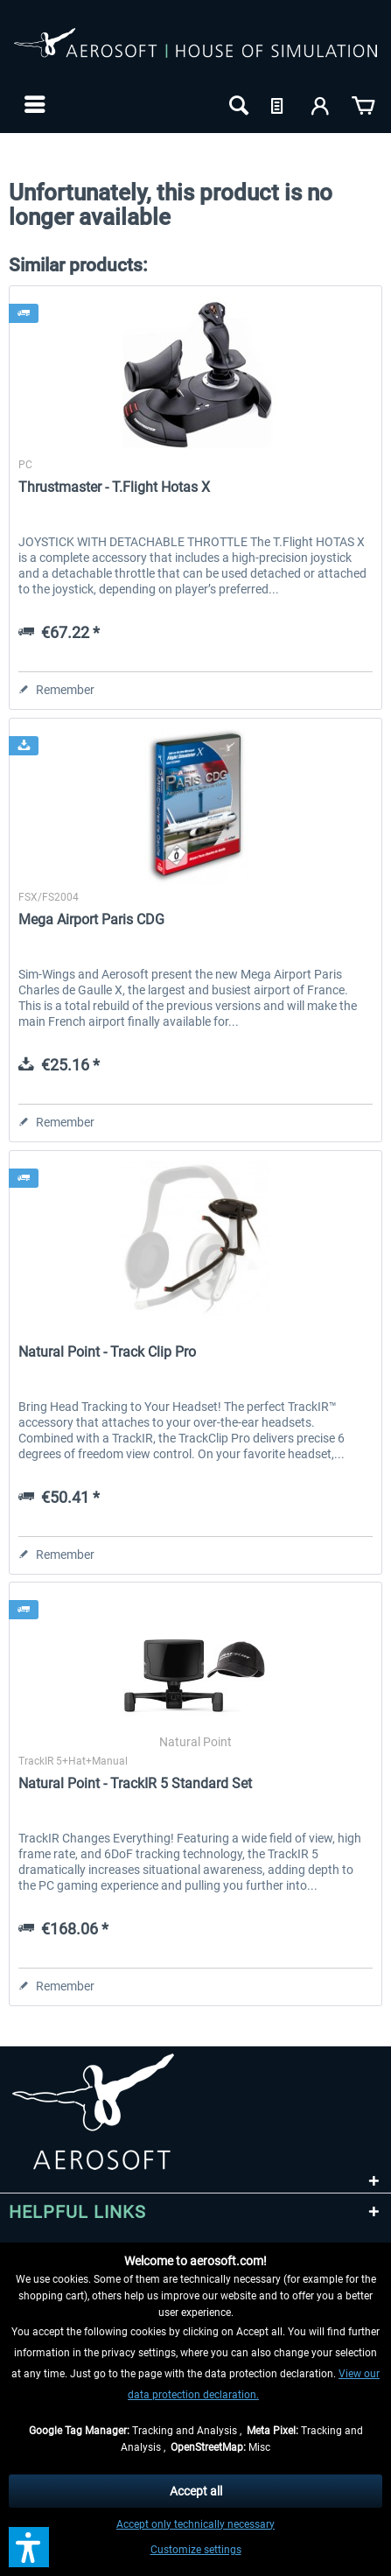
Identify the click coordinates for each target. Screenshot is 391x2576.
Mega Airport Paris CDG (91, 919)
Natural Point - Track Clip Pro (107, 1352)
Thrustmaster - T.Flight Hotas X (114, 487)
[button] (29, 2547)
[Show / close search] (237, 104)
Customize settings (195, 2550)
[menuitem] (33, 104)
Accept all (196, 2491)
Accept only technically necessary (195, 2524)
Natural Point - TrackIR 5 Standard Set (135, 1783)
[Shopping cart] (363, 104)
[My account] (321, 104)
